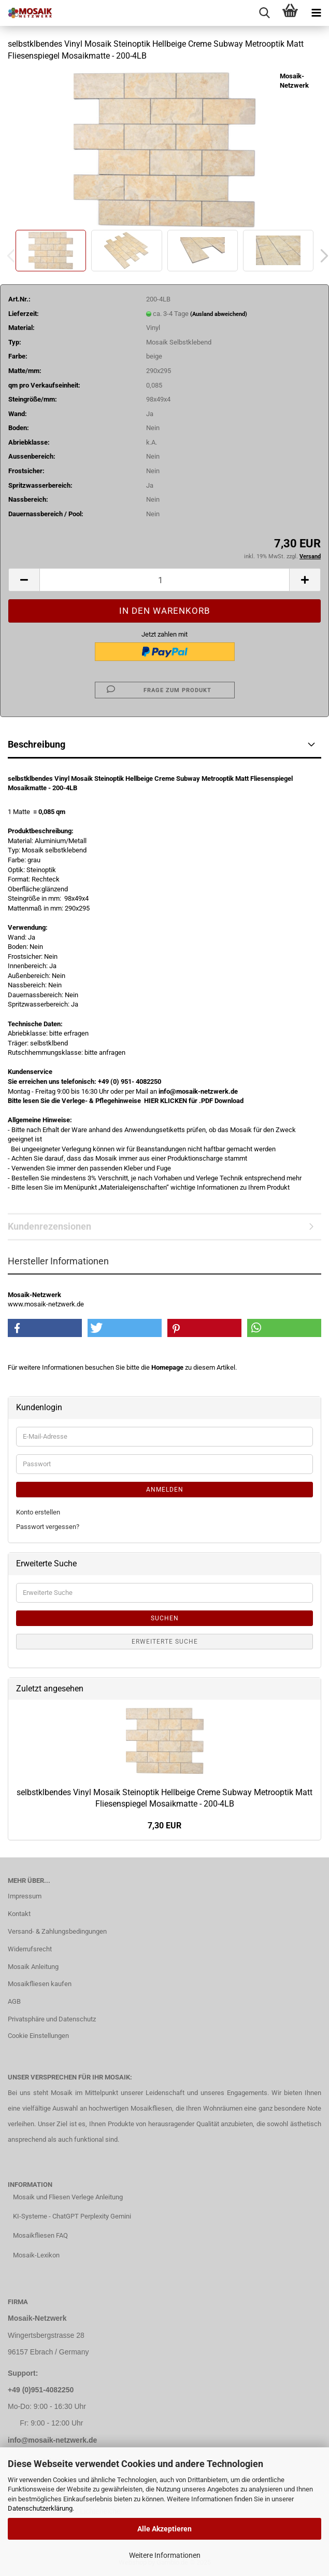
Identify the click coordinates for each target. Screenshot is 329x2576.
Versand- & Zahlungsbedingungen (57, 1931)
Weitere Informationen (165, 2555)
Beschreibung (36, 744)
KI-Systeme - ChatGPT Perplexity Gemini (72, 2216)
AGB (14, 2001)
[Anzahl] (164, 579)
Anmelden (164, 1489)
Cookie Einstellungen (38, 2036)
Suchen (165, 1618)
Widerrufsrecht (30, 1949)
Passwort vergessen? (47, 1527)
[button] (23, 579)
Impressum (24, 1896)
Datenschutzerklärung (40, 2508)
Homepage (167, 1367)
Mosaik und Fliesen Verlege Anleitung (68, 2197)
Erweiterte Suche (165, 1641)
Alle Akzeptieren (164, 2529)
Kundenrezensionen (49, 1226)
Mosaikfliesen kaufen (39, 1984)
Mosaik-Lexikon (36, 2255)
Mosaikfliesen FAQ (40, 2235)
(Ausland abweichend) (218, 314)
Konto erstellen (38, 1512)
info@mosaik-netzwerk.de (52, 2440)
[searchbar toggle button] (264, 13)
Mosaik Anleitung (33, 1967)
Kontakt (19, 1914)
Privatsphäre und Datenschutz (52, 2019)
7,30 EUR (164, 1825)
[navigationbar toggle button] (316, 13)
